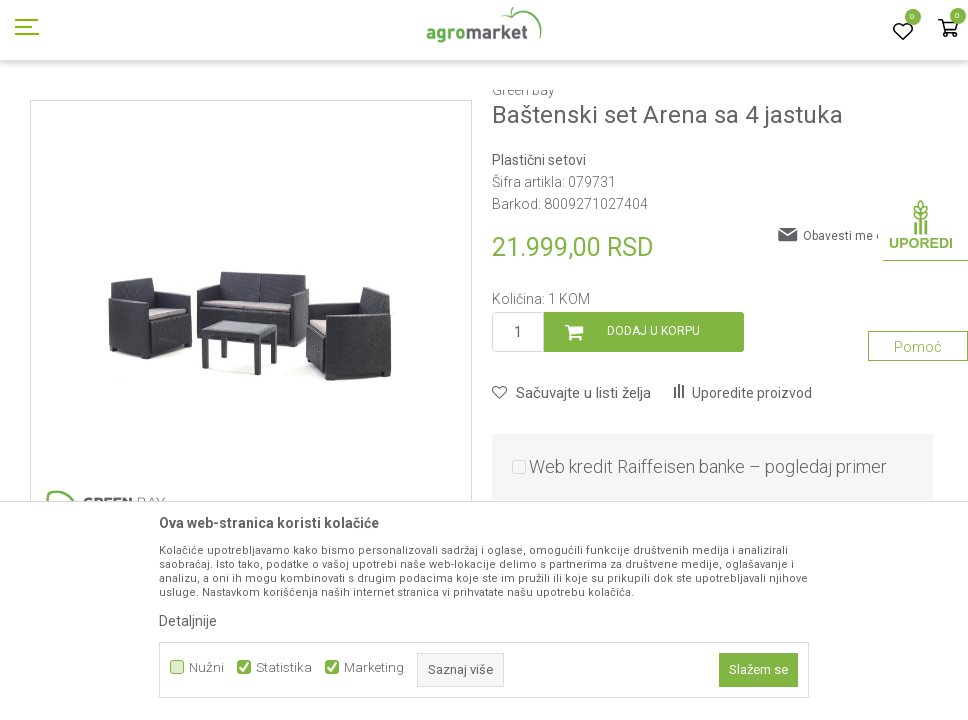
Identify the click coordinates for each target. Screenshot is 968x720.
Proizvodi (115, 113)
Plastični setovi (495, 113)
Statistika (284, 667)
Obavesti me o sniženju (868, 326)
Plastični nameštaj (387, 113)
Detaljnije (188, 621)
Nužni (206, 667)
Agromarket (42, 113)
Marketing (374, 667)
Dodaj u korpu (653, 421)
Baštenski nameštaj (266, 113)
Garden (176, 113)
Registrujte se (814, 19)
